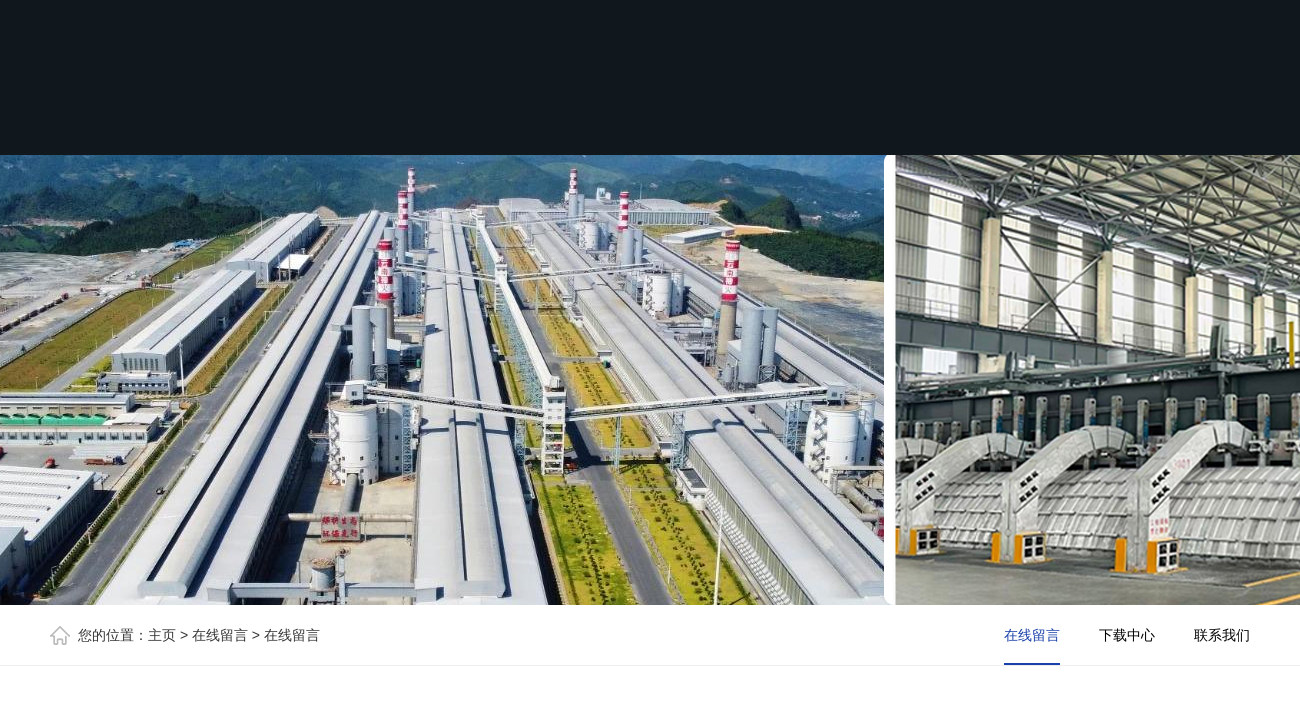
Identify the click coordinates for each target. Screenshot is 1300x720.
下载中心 (1127, 635)
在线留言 (220, 635)
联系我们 (1222, 635)
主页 (162, 635)
